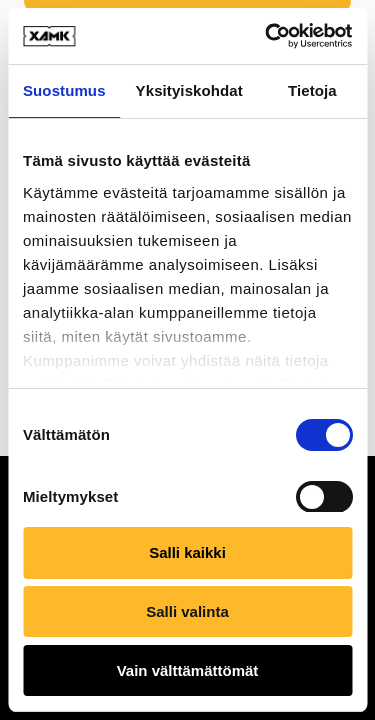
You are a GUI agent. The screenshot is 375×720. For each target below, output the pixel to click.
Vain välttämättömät (188, 670)
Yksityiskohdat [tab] (189, 90)
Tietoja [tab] (312, 90)
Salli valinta (187, 611)
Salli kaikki (187, 552)
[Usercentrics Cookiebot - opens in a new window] (267, 36)
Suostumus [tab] (64, 90)
